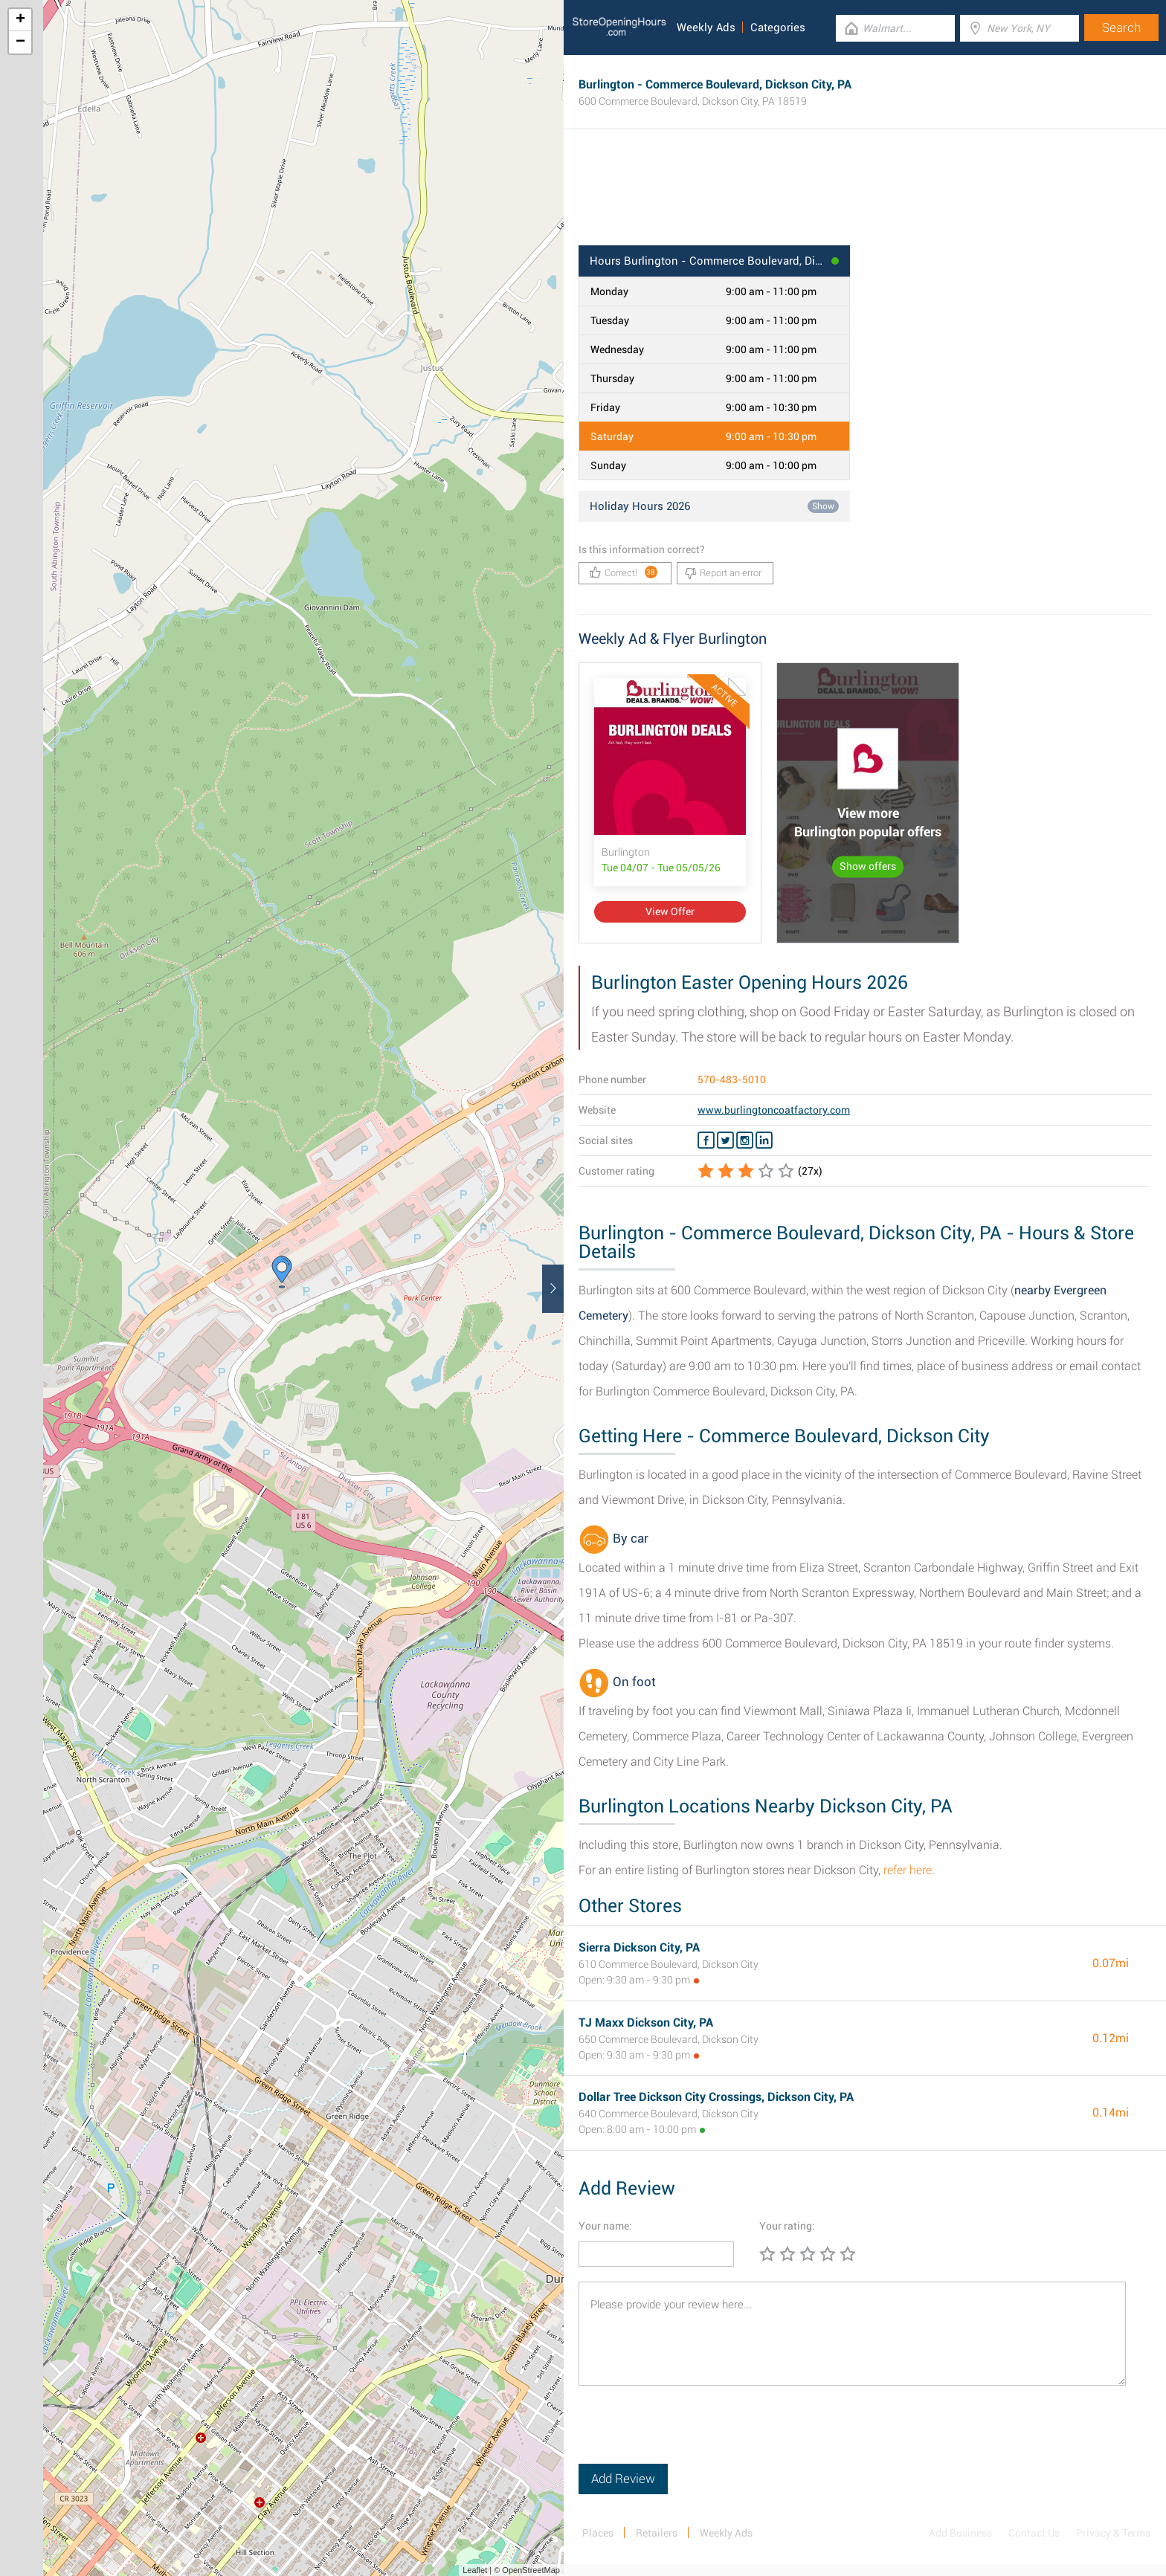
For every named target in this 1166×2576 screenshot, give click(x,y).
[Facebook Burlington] (706, 1140)
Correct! (623, 572)
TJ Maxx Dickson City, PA (646, 2022)
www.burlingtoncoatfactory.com (774, 1110)
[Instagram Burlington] (744, 1140)
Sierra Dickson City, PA (639, 1947)
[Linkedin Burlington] (764, 1140)
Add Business (960, 2533)
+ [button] (20, 20)
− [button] (20, 42)
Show (823, 506)
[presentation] (692, 2435)
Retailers (656, 2533)
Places (597, 2533)
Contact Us (1034, 2533)
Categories (777, 27)
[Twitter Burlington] (725, 1140)
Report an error (723, 573)
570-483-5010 (732, 1079)
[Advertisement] (865, 197)
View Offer (670, 911)
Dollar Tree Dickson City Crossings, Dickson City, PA (716, 2097)
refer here (907, 1870)
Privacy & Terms (1113, 2533)
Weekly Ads (706, 27)
